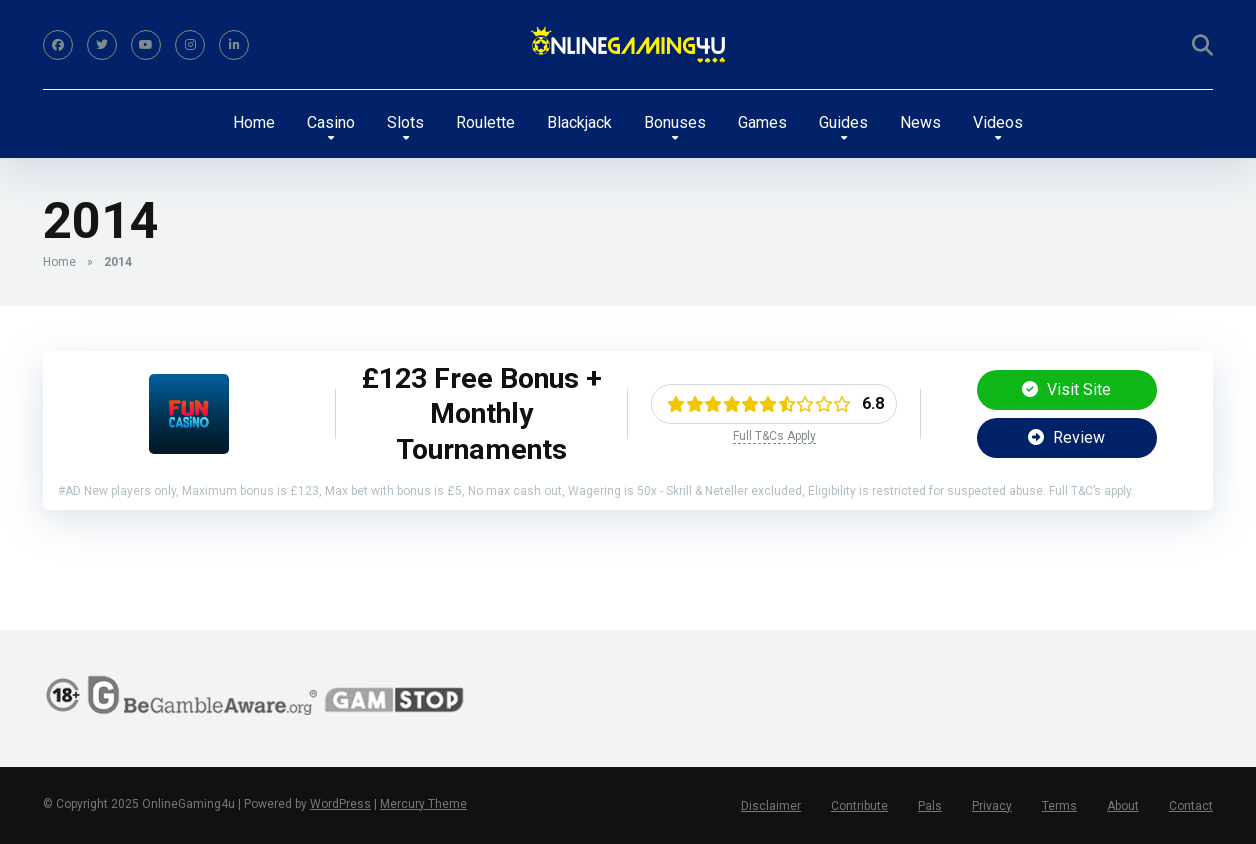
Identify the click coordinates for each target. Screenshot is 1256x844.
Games (762, 122)
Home (254, 122)
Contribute (859, 806)
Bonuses (675, 122)
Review (1066, 437)
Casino (331, 122)
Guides (843, 122)
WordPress (340, 804)
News (920, 122)
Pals (930, 806)
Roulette (485, 122)
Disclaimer (771, 806)
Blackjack (579, 122)
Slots (405, 122)
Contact (1191, 806)
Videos (998, 122)
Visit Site (1066, 389)
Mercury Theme (423, 804)
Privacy (992, 806)
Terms (1059, 806)
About (1123, 806)
